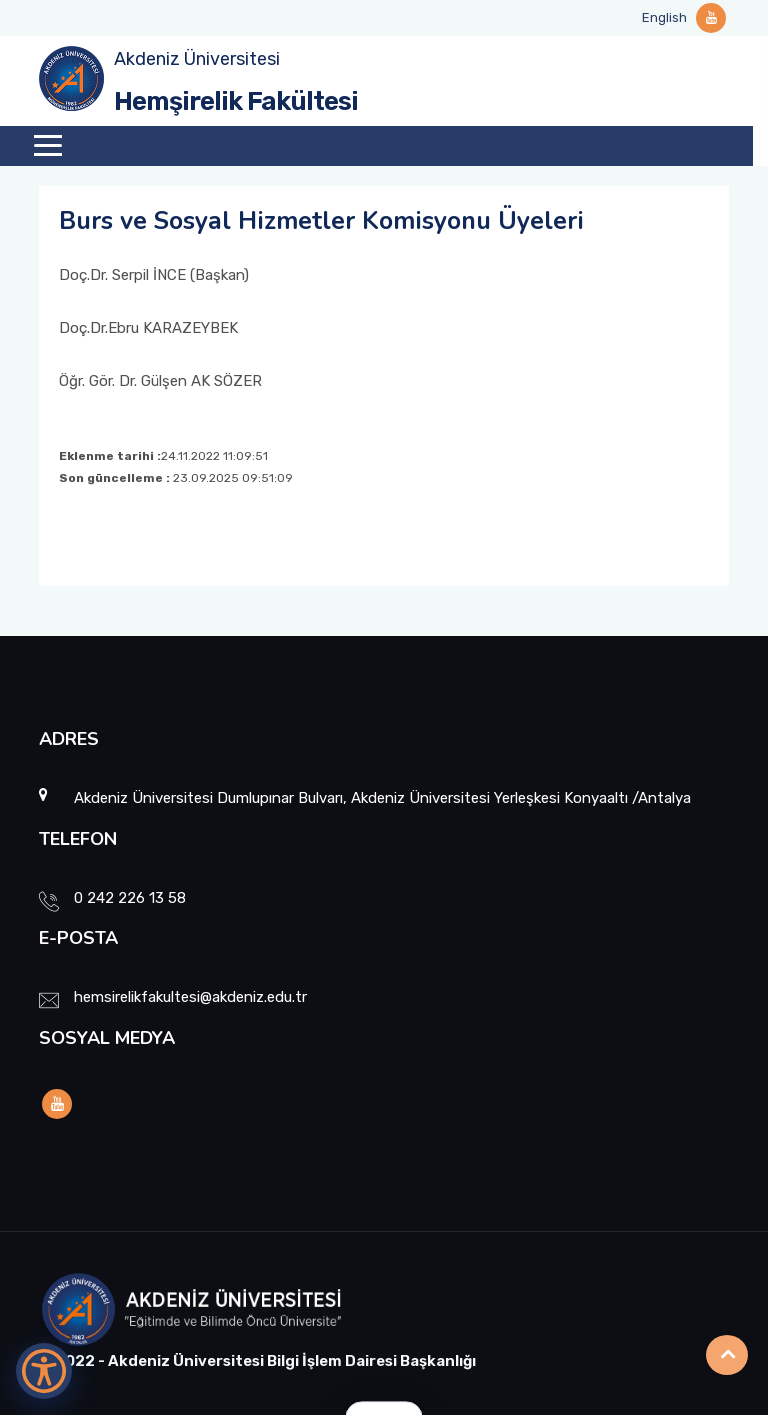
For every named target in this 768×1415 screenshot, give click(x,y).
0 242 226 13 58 (130, 898)
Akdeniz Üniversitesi (197, 59)
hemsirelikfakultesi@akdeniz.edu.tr (190, 997)
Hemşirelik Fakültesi (236, 101)
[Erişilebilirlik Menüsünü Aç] (44, 1371)
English (664, 17)
